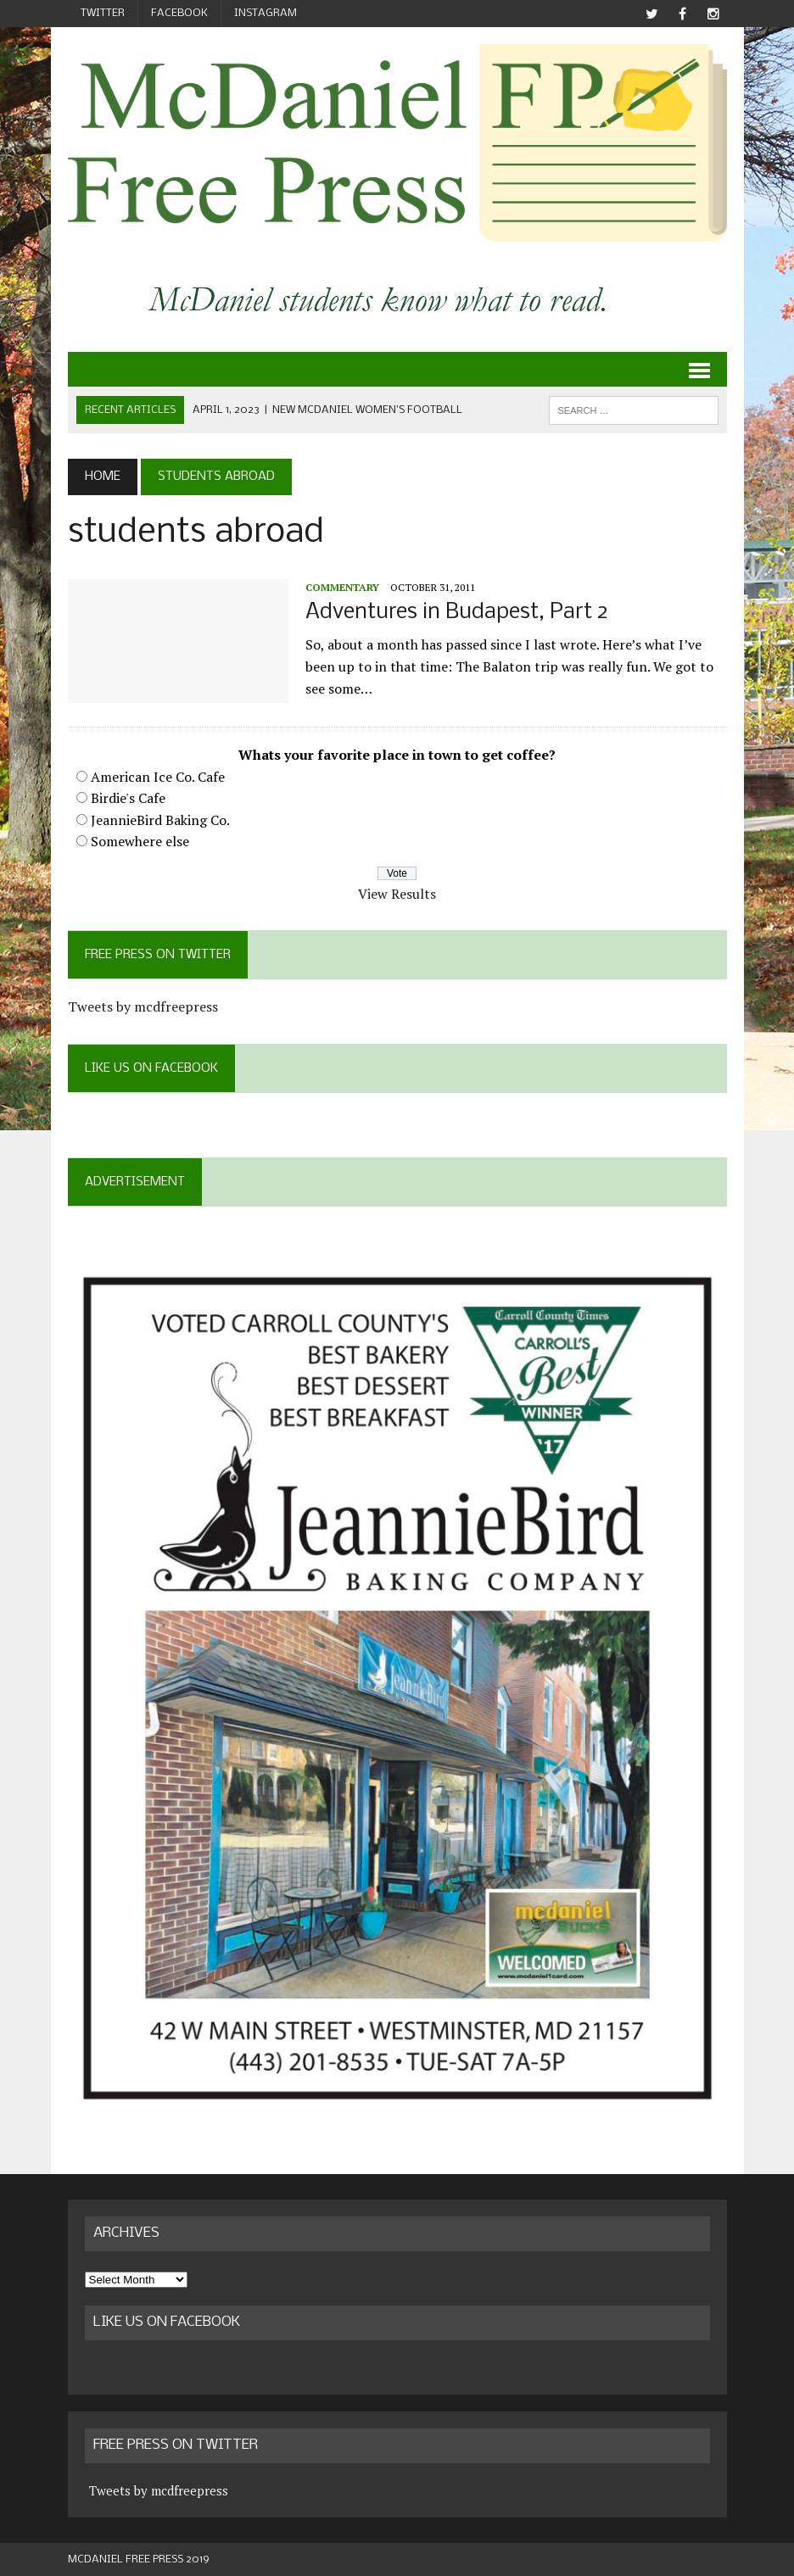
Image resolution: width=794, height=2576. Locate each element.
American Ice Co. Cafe (158, 776)
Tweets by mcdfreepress (143, 1006)
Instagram (265, 13)
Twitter (103, 13)
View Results (397, 893)
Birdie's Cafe (128, 798)
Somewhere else (140, 841)
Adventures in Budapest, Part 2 (456, 612)
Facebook (179, 13)
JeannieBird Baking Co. (160, 820)
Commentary (342, 587)
